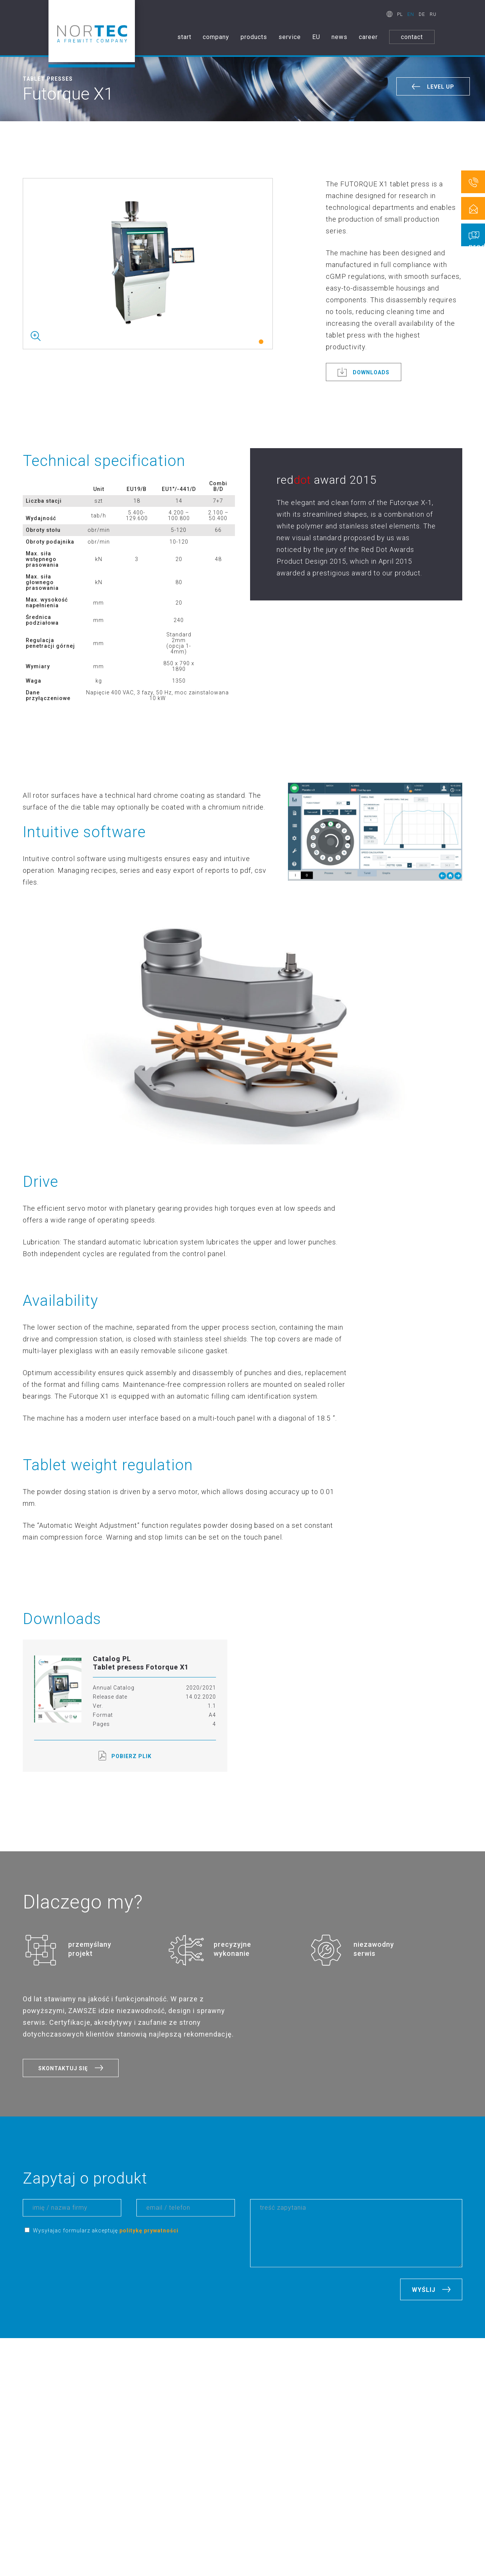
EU (316, 37)
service (289, 37)
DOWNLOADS (371, 372)
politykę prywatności (148, 2230)
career (368, 37)
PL (400, 14)
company (216, 37)
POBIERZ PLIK (125, 1756)
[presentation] (80, 2263)
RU (433, 14)
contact (412, 37)
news (339, 37)
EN (410, 14)
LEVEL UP (440, 87)
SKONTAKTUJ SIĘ (63, 2068)
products (254, 37)
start (184, 37)
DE (422, 14)
